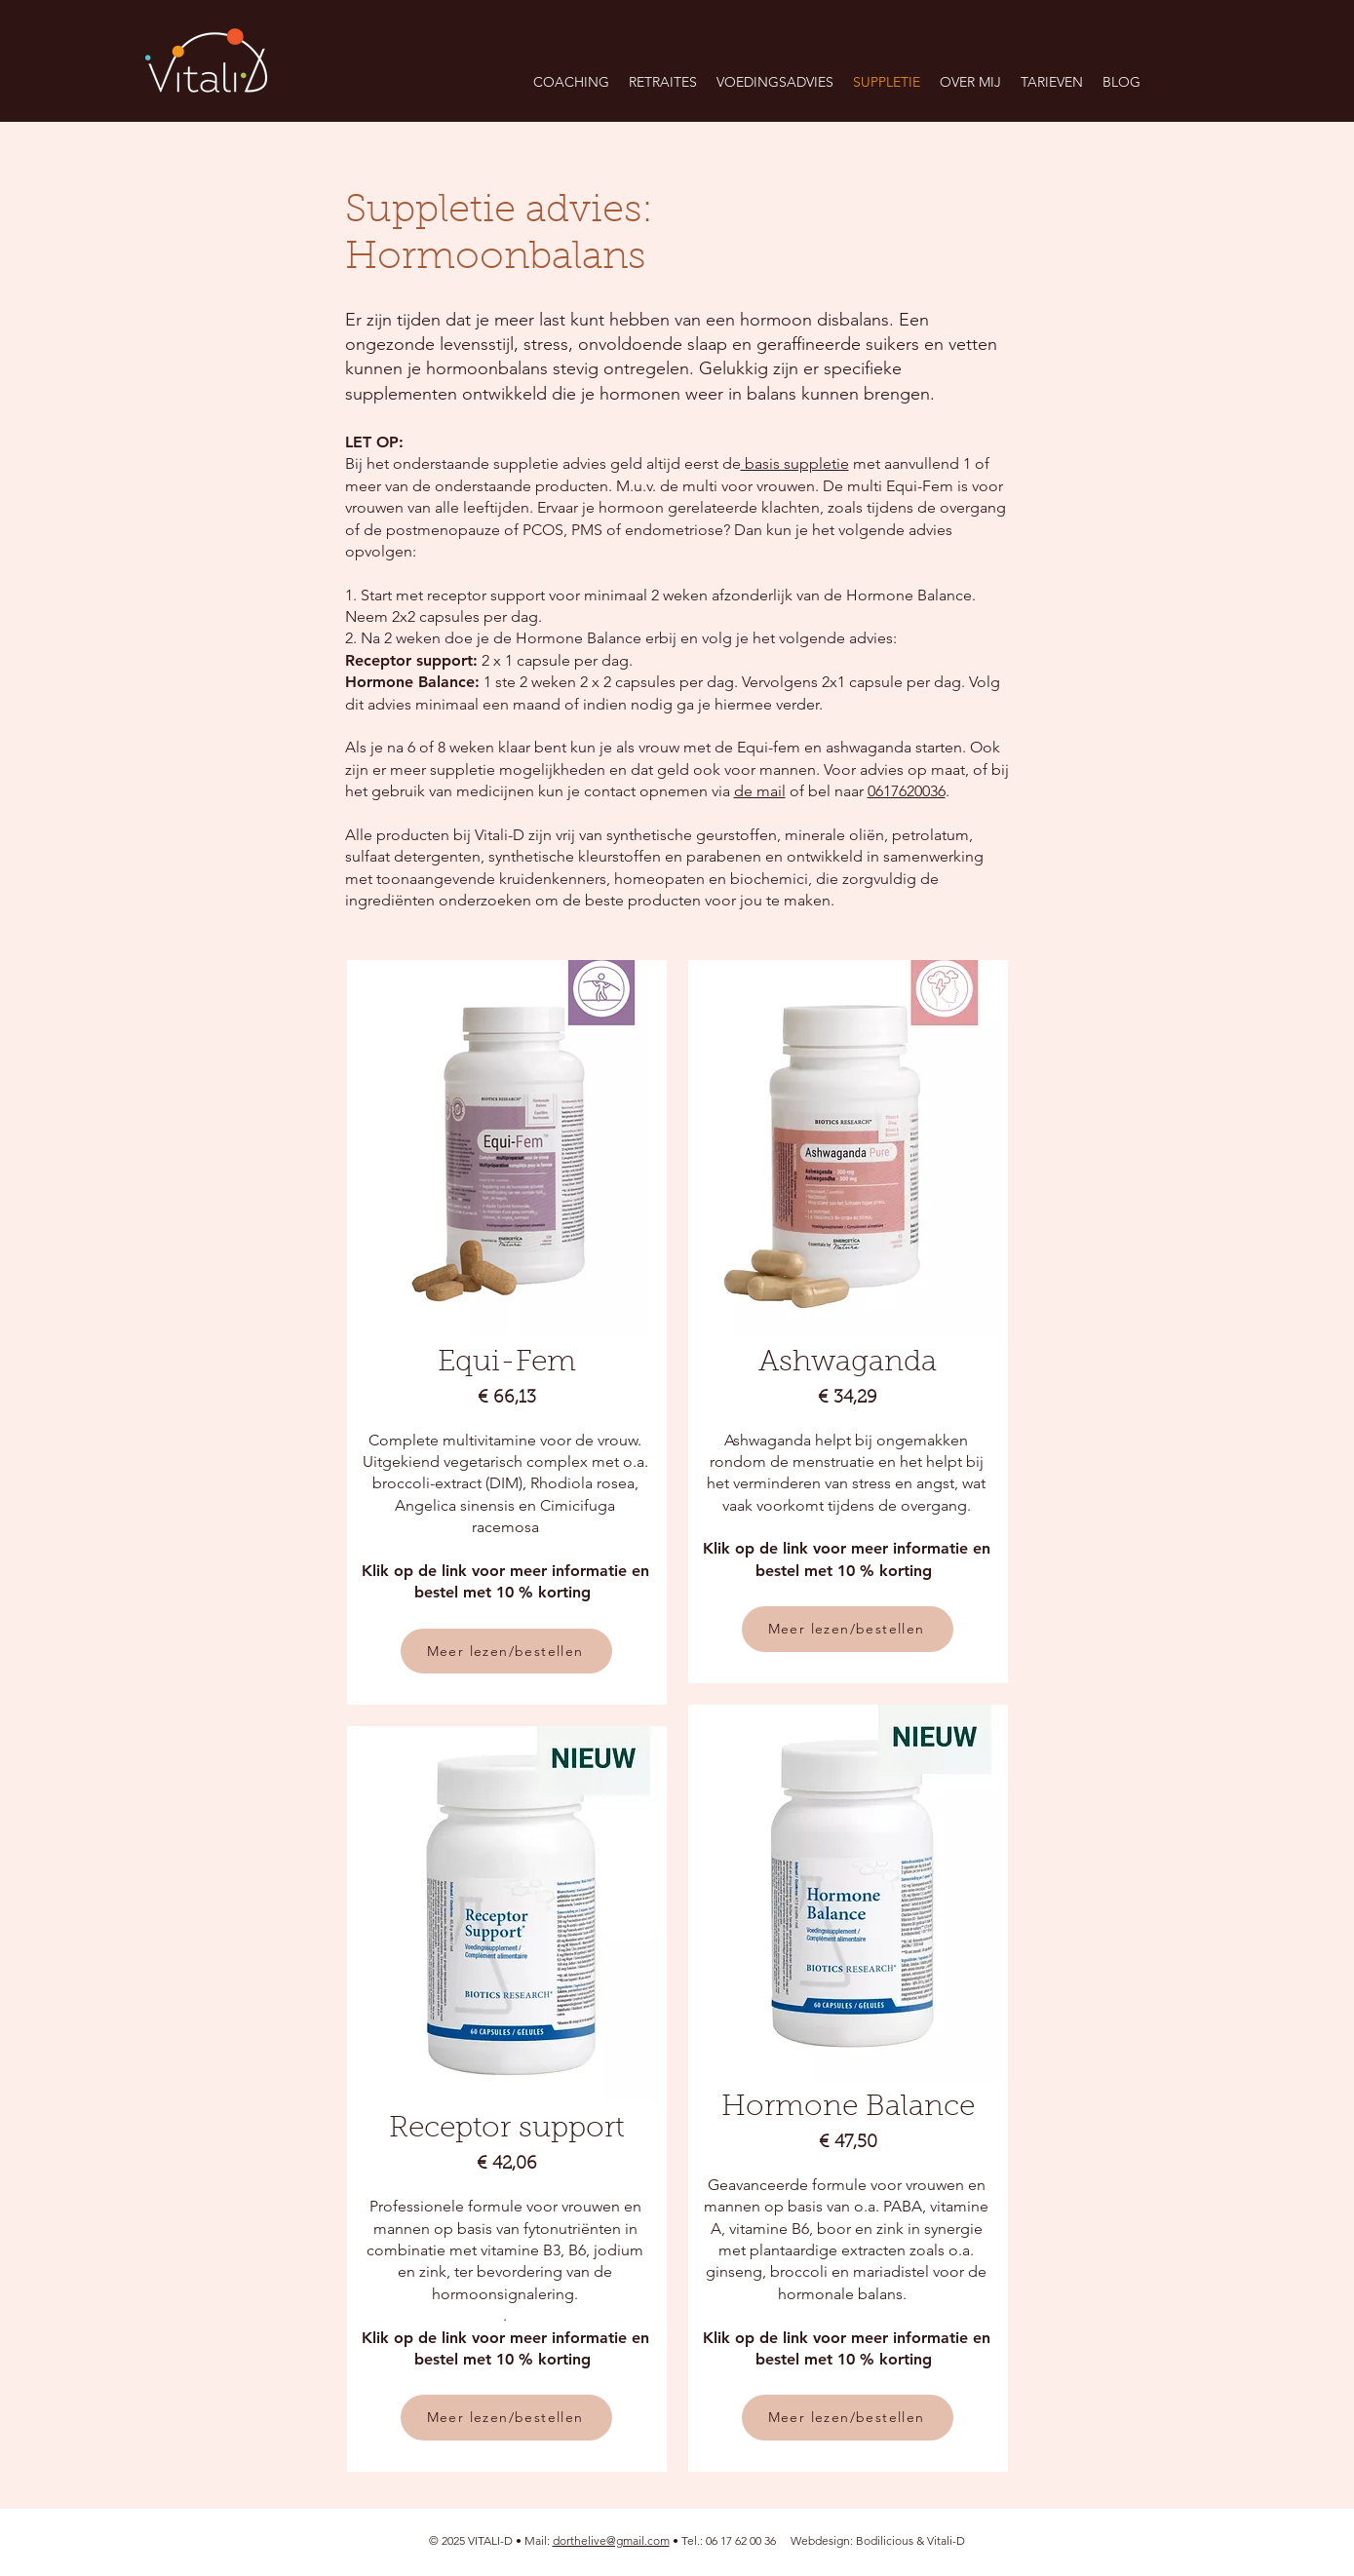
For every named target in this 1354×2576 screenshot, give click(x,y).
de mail (760, 791)
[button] (663, 81)
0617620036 (907, 791)
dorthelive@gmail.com (611, 2540)
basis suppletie (795, 463)
